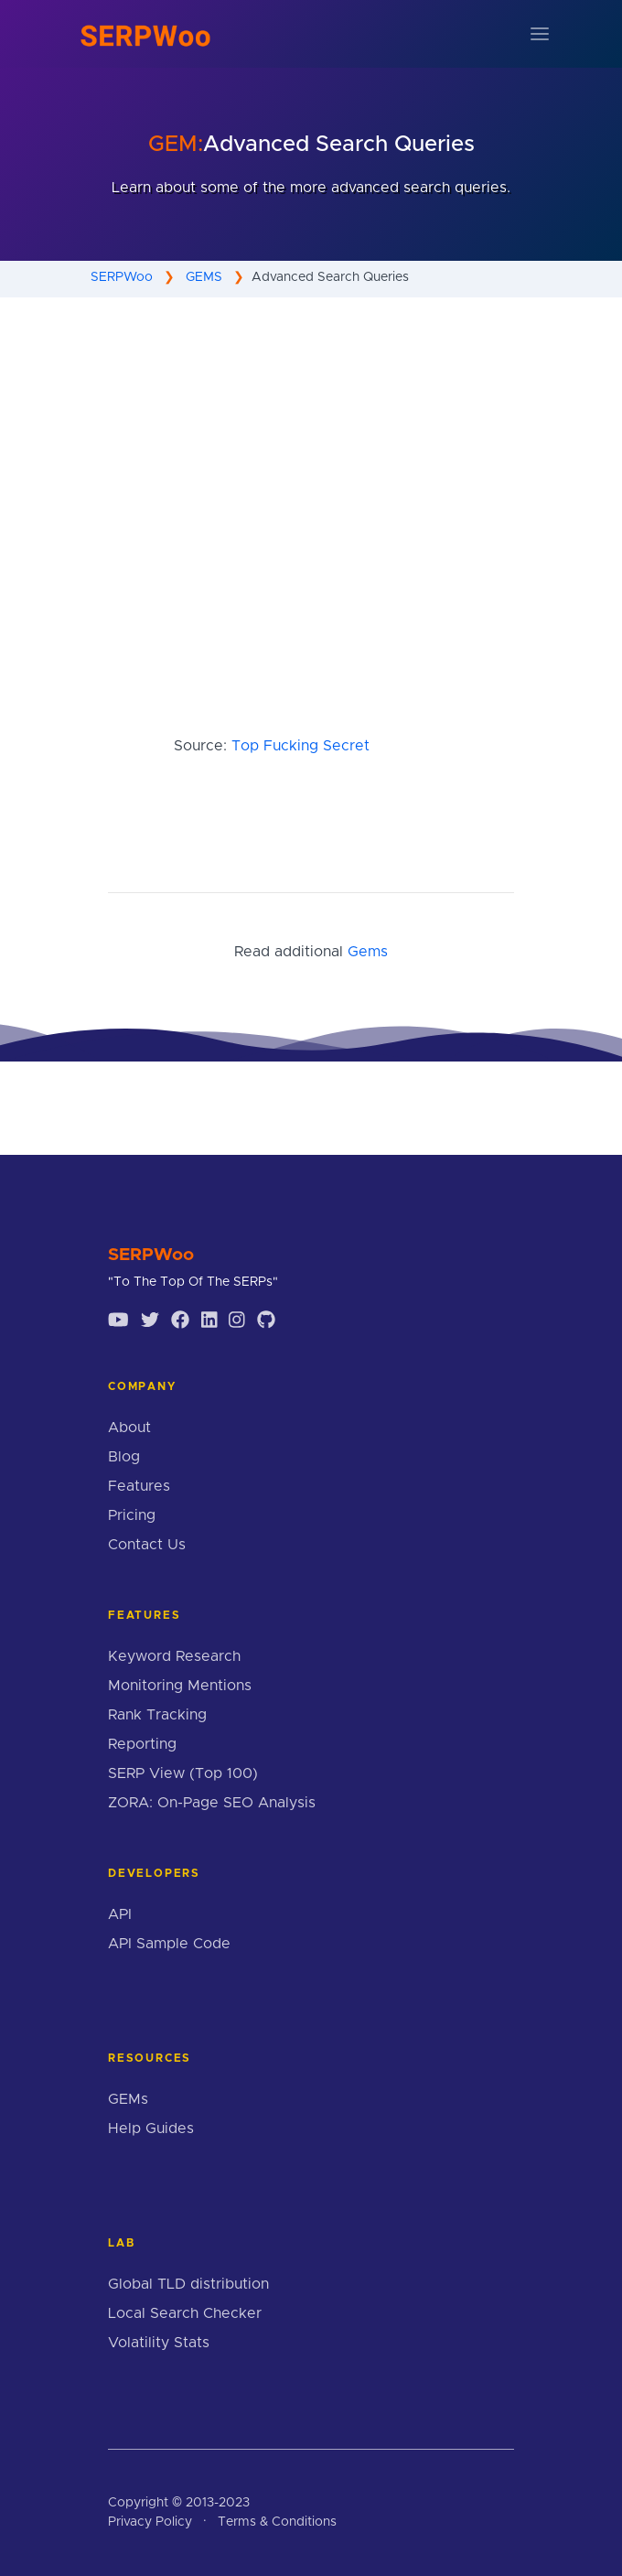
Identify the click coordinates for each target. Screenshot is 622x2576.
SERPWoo (122, 277)
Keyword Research (174, 1656)
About (129, 1427)
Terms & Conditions (277, 2522)
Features (139, 1486)
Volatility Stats (158, 2342)
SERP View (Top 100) (183, 1773)
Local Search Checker (185, 2313)
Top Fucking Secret (300, 745)
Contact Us (147, 1544)
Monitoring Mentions (180, 1685)
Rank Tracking (157, 1715)
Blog (124, 1457)
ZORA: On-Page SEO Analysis (212, 1802)
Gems (368, 951)
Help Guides (151, 2128)
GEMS (204, 277)
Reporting (142, 1744)
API (120, 1914)
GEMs (128, 2099)
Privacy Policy (150, 2522)
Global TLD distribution (188, 2284)
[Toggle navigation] (539, 34)
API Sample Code (169, 1943)
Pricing (132, 1515)
